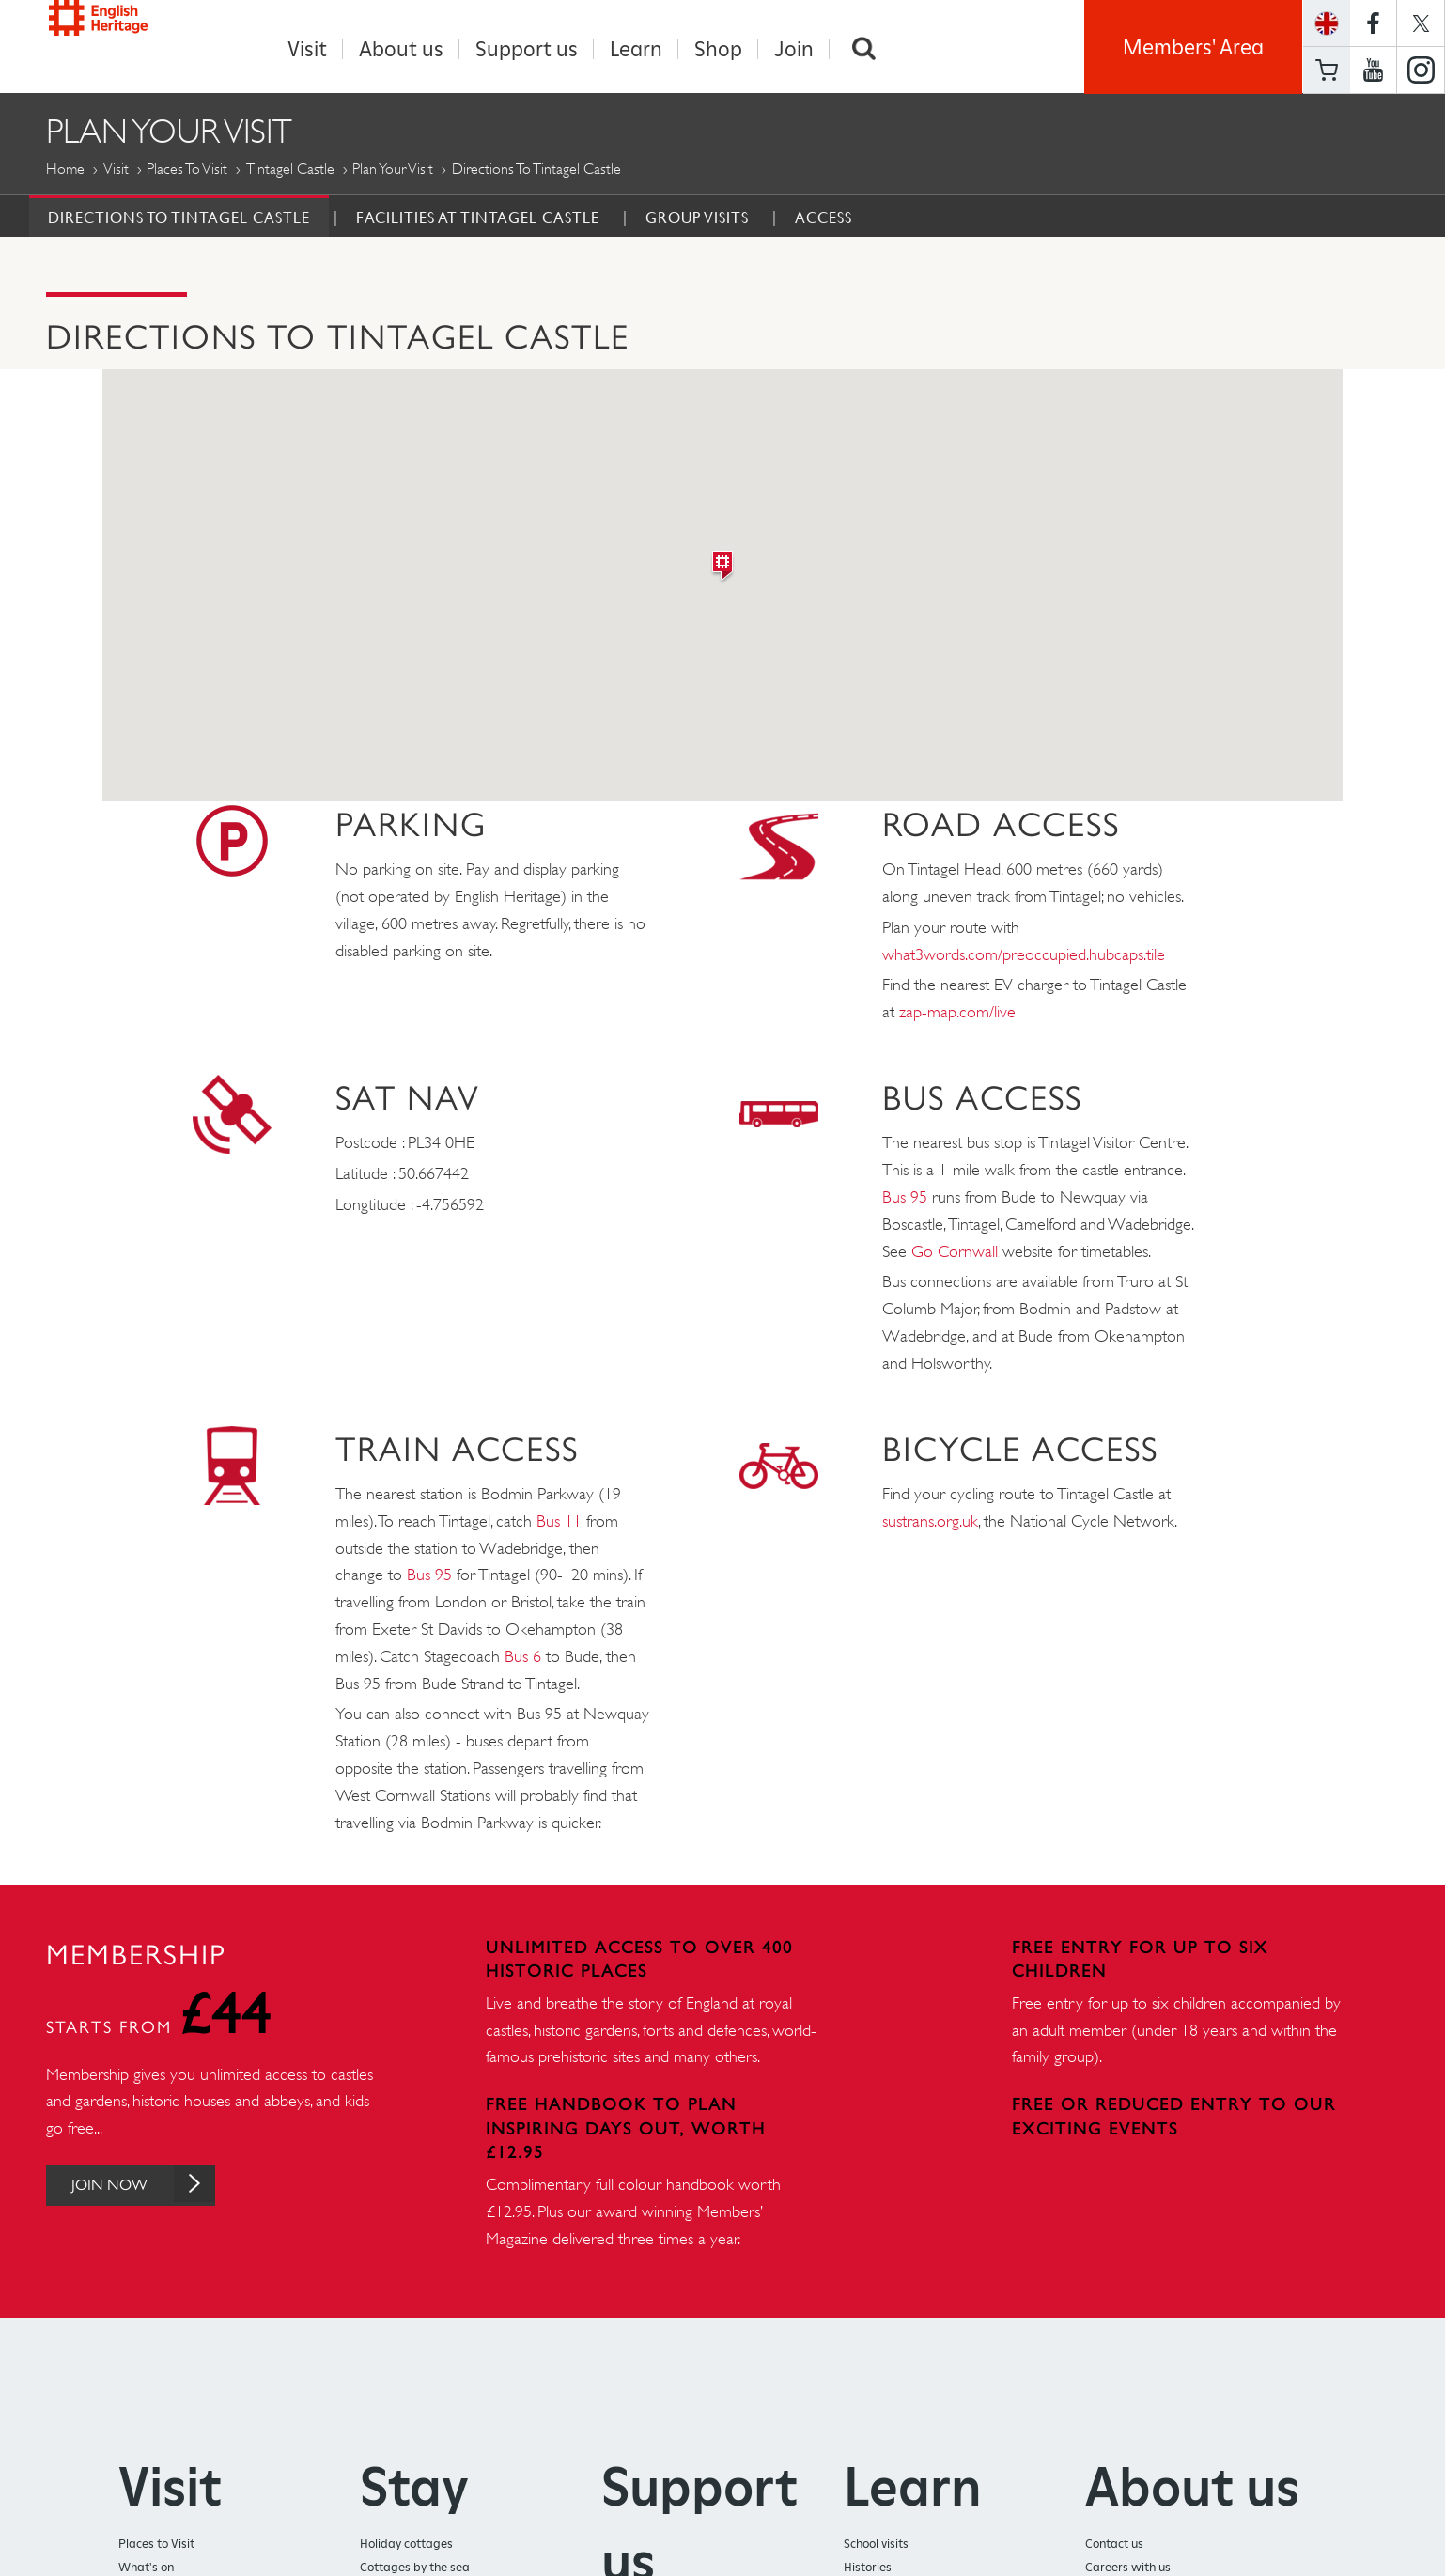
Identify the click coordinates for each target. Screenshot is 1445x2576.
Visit (307, 49)
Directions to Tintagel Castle (179, 218)
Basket (1326, 70)
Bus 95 (904, 1197)
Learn (636, 49)
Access (823, 218)
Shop (718, 49)
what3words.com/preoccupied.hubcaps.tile (1023, 955)
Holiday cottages (406, 2544)
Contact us (1114, 2544)
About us (401, 49)
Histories (868, 2568)
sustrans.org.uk (930, 1522)
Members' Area (1193, 46)
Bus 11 (559, 1522)
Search (863, 49)
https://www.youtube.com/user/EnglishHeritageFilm (1373, 70)
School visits (876, 2544)
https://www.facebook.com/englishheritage (1373, 23)
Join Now (161, 2186)
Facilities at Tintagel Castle (477, 218)
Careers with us (1128, 2568)
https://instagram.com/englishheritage (1420, 70)
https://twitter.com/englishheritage (1420, 23)
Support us (526, 49)
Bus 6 (523, 1657)
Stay (414, 2487)
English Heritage (132, 41)
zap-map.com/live (957, 1012)
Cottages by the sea (415, 2568)
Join (794, 49)
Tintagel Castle (290, 169)
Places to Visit (187, 169)
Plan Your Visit (392, 169)
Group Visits (697, 218)
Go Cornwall (954, 1252)
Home (65, 169)
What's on (146, 2568)
